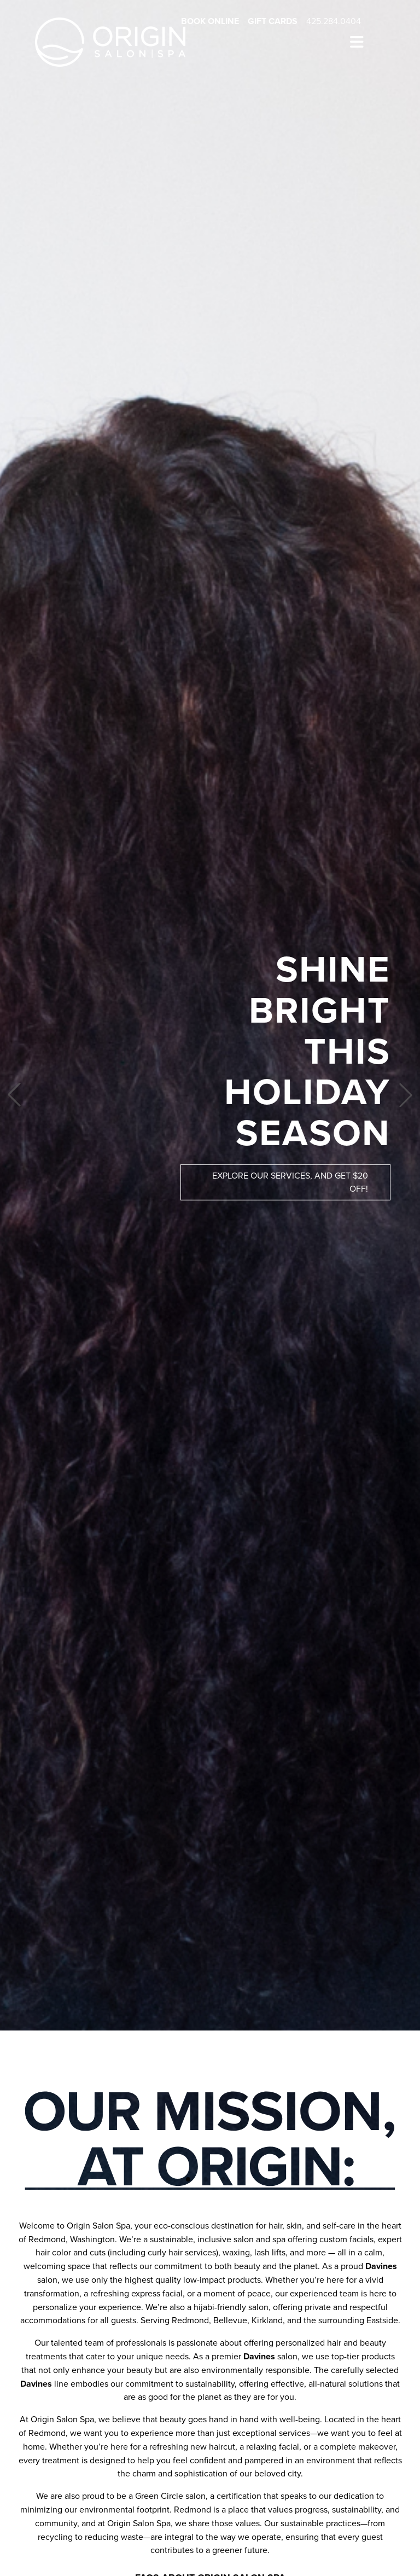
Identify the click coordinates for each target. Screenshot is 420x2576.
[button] (14, 1095)
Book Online (210, 21)
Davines (381, 2266)
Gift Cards (273, 21)
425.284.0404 (333, 21)
